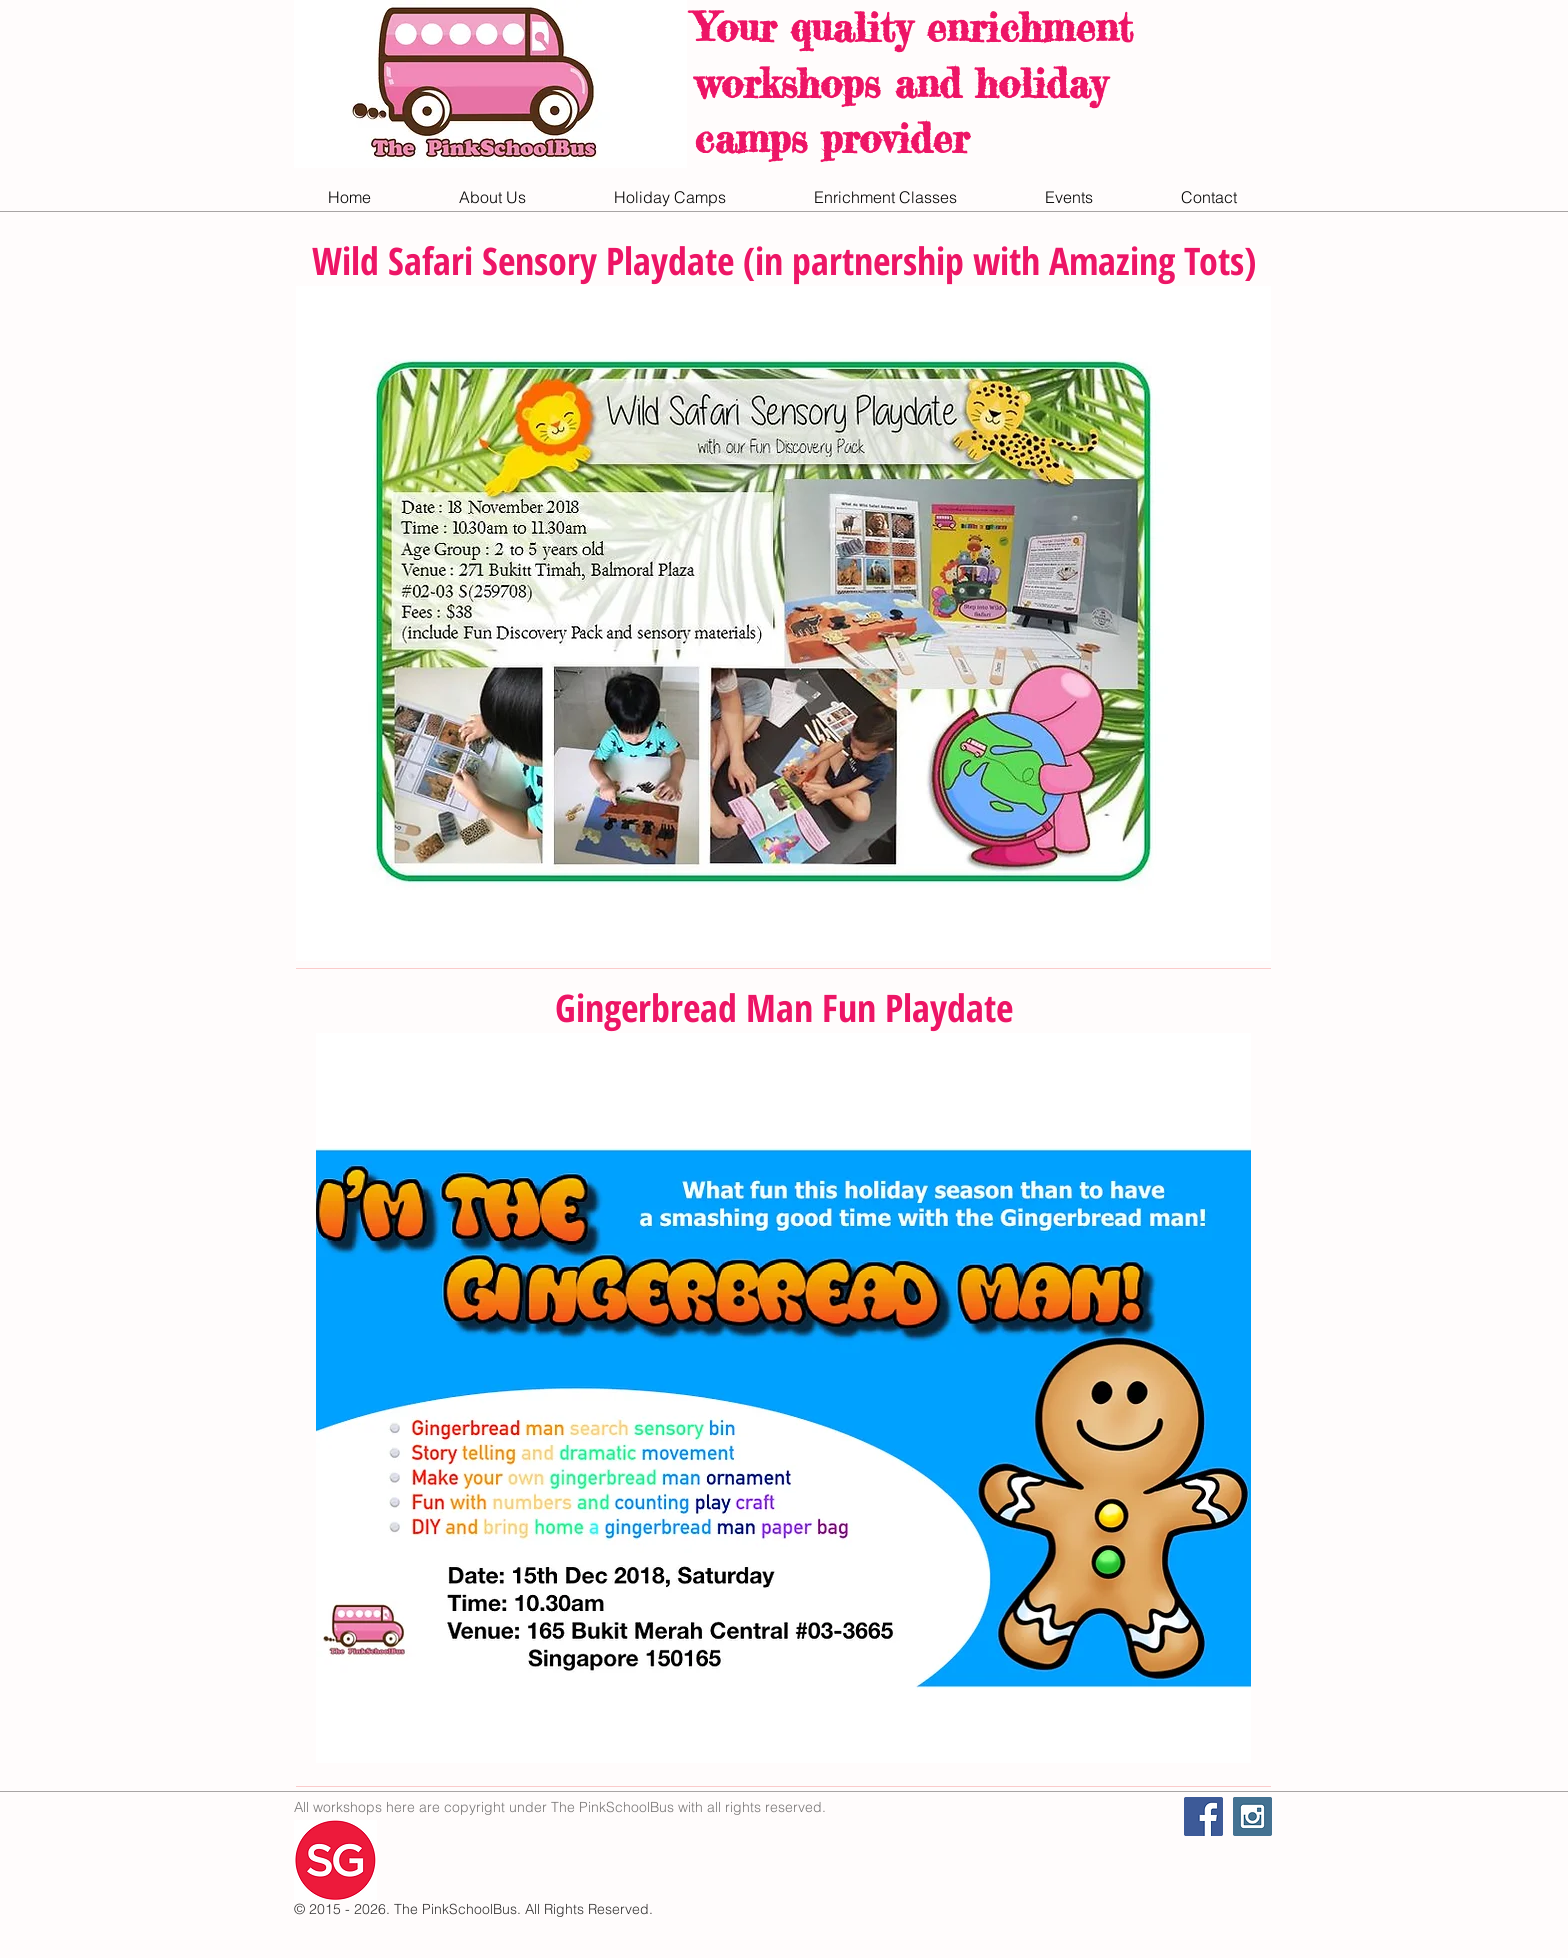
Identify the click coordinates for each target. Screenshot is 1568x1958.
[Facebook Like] (1059, 1838)
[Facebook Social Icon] (1203, 1816)
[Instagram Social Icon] (1252, 1816)
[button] (492, 197)
